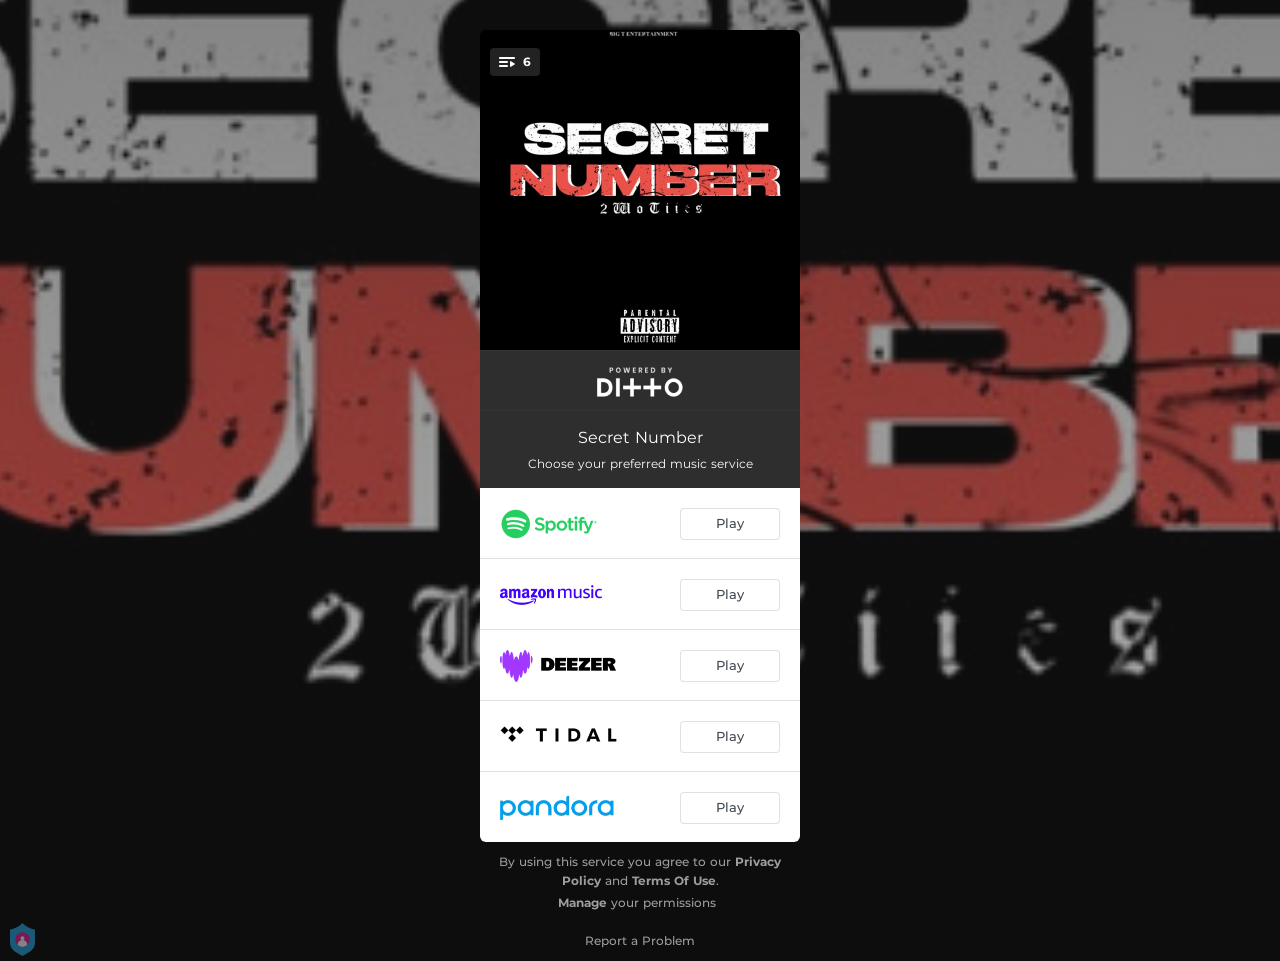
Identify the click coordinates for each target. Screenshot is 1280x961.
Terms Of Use (674, 880)
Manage (582, 902)
